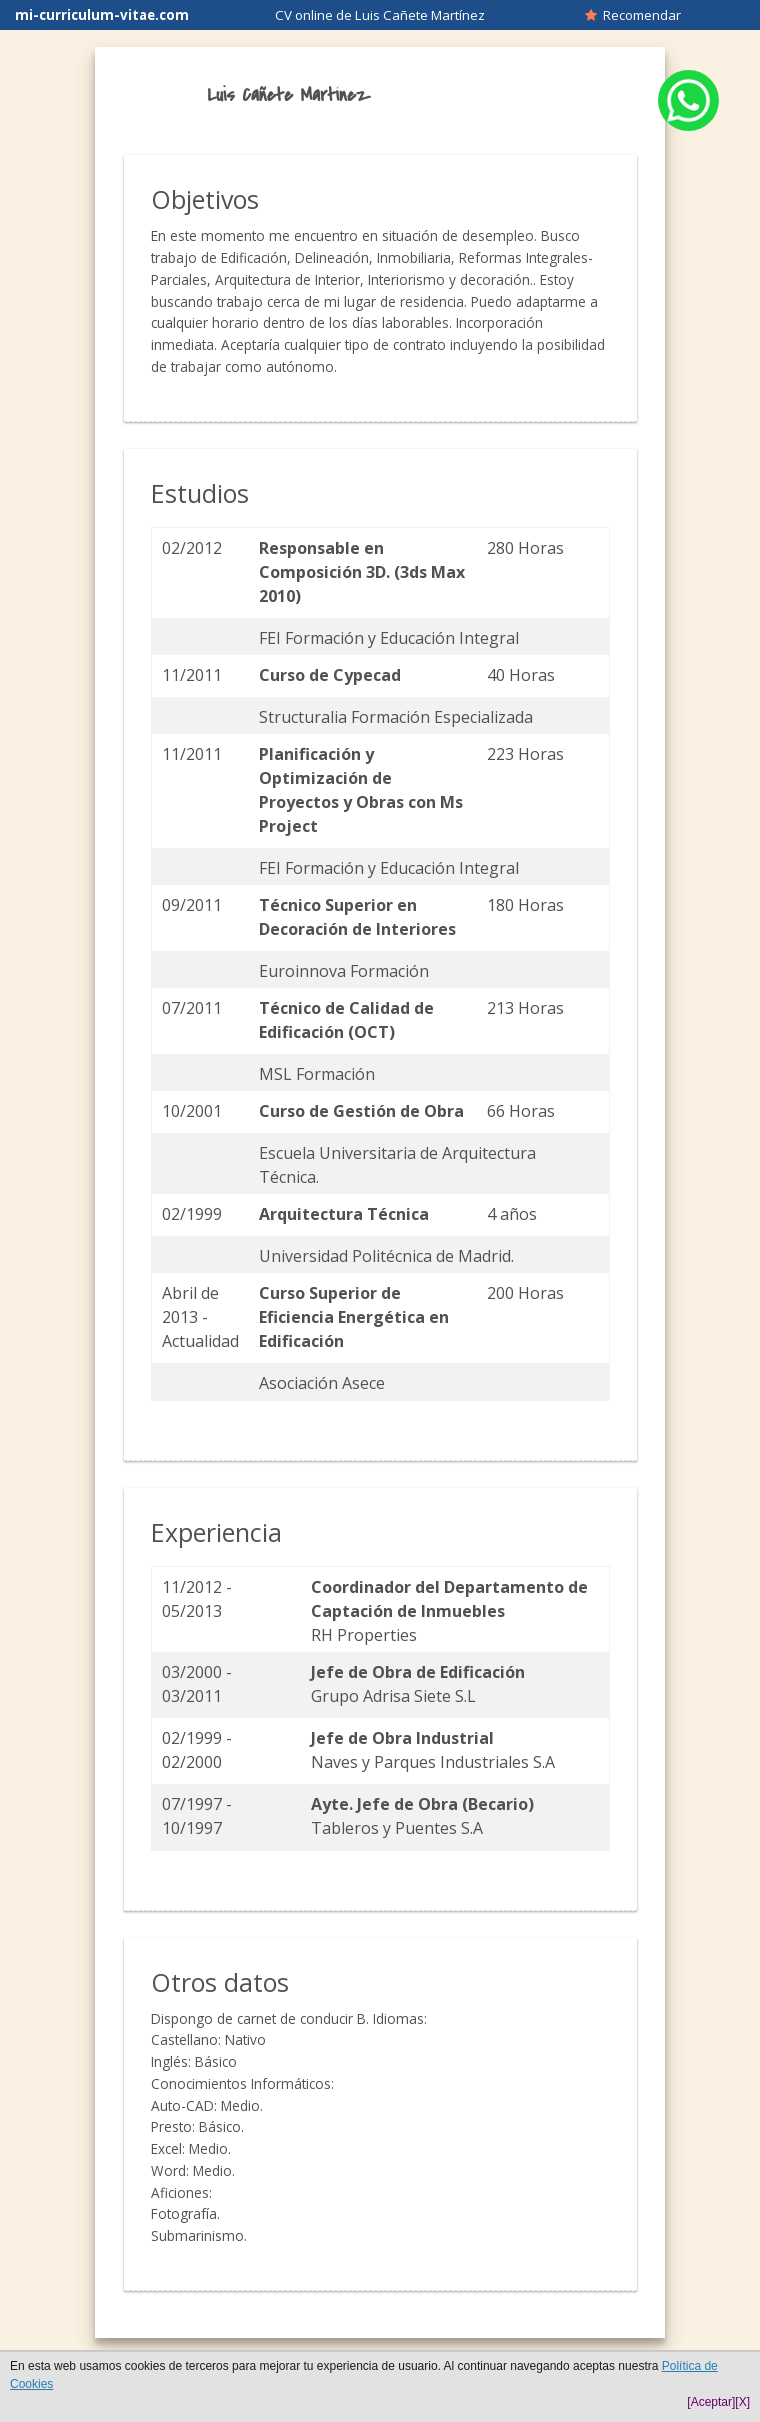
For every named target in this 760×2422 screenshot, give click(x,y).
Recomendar (633, 15)
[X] (742, 2402)
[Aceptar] (711, 2402)
